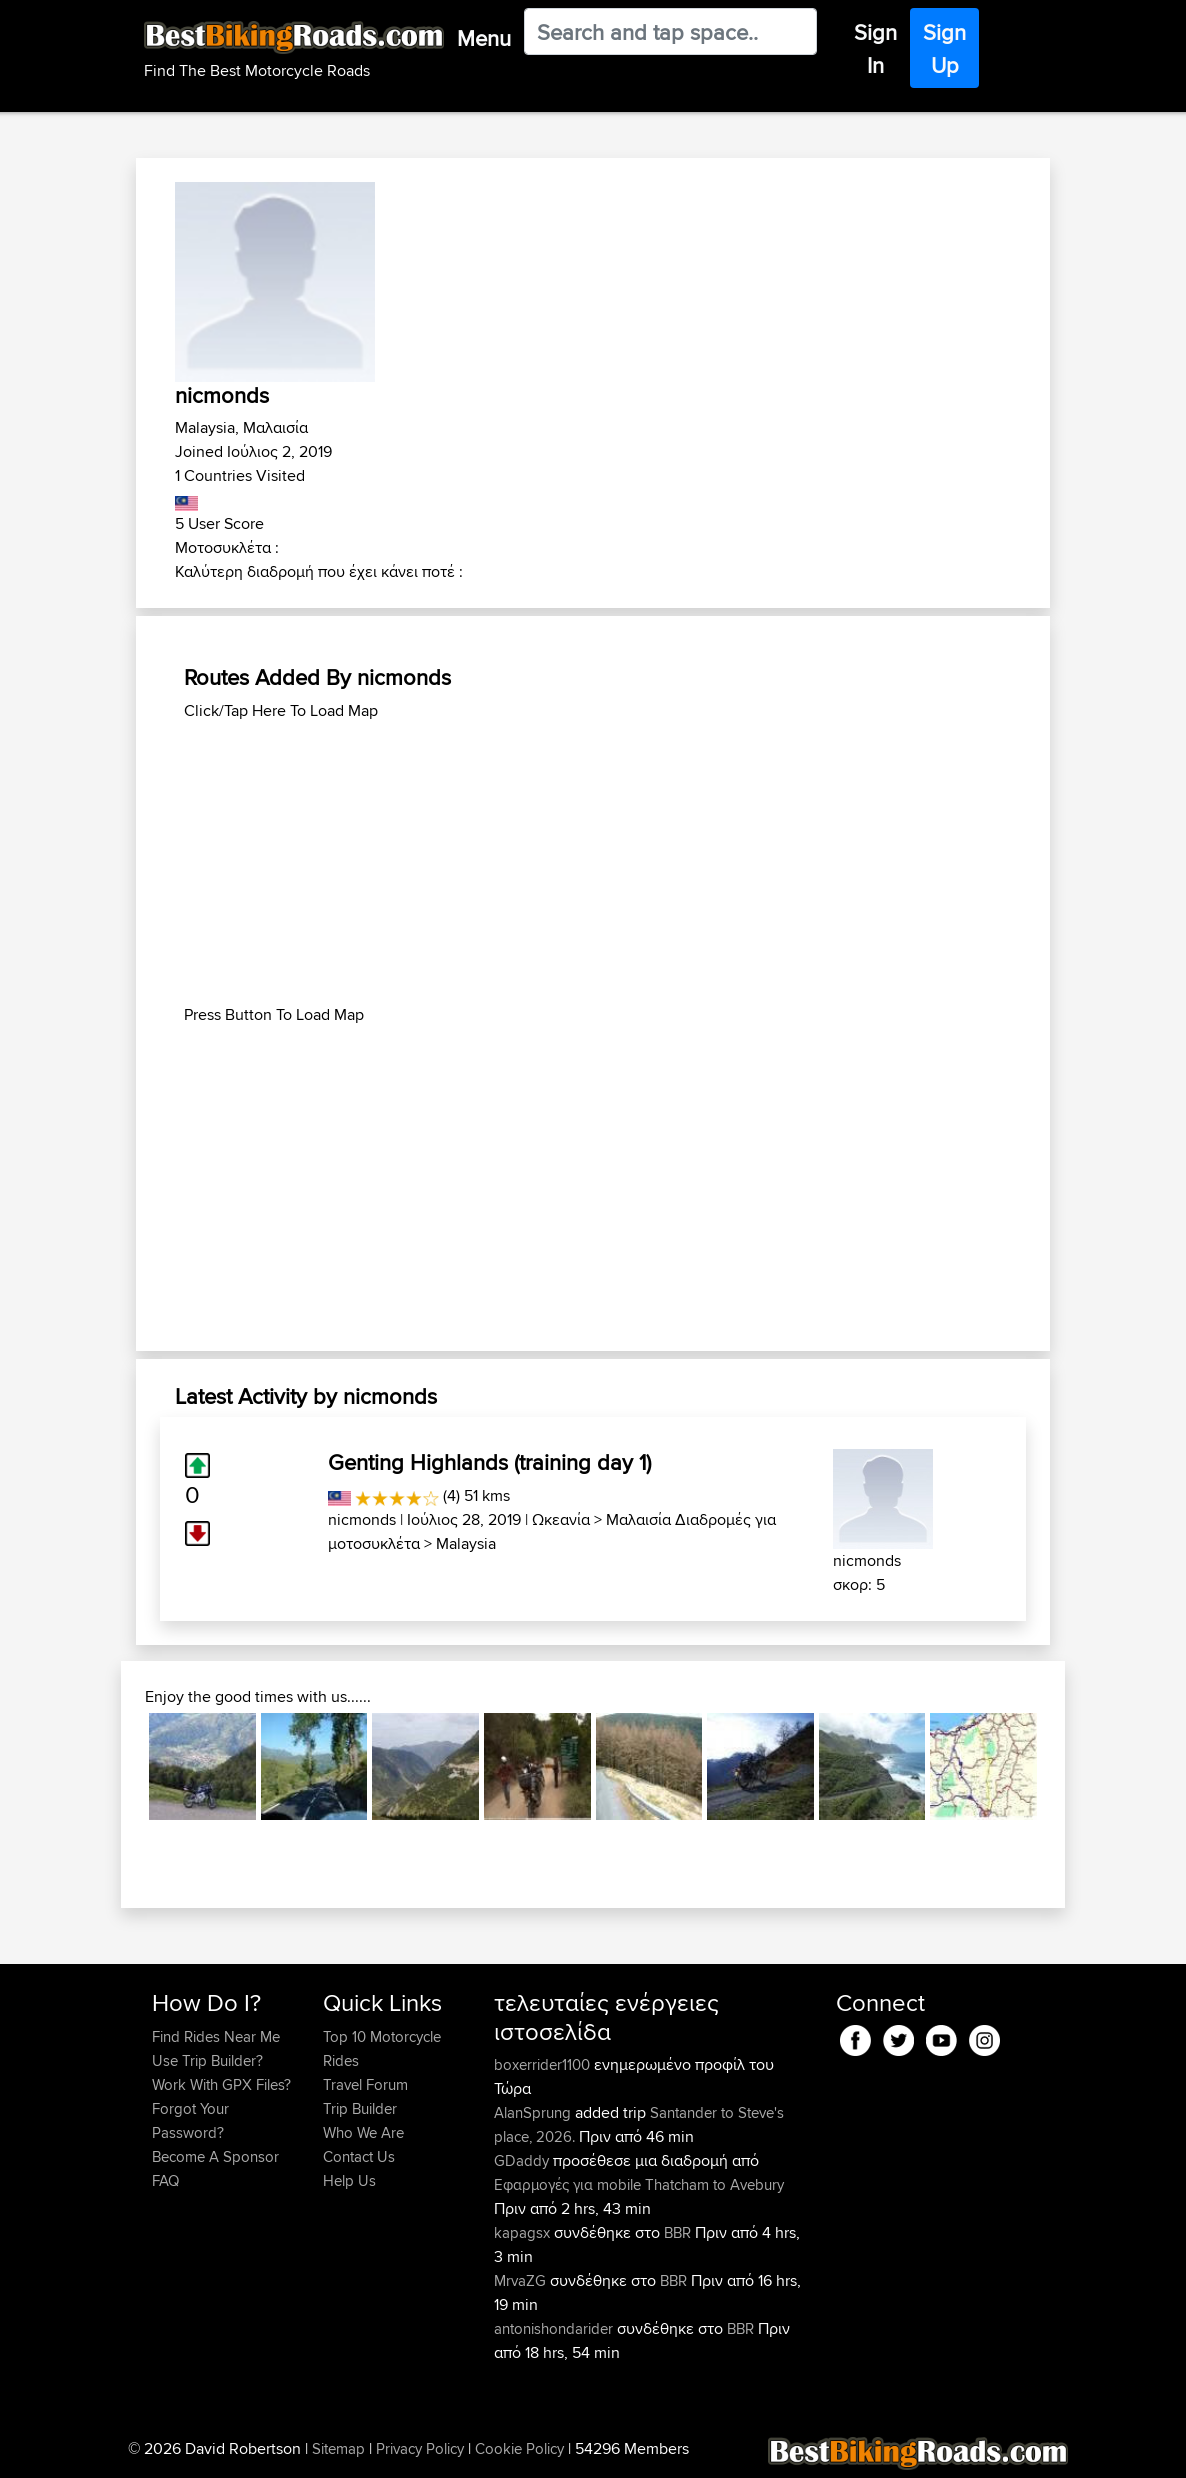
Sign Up (944, 48)
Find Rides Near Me (216, 2036)
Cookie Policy (519, 2448)
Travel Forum (365, 2084)
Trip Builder (360, 2108)
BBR (677, 2232)
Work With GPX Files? (221, 2084)
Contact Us (359, 2156)
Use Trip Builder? (207, 2060)
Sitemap (338, 2448)
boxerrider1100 (544, 2064)
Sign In (875, 48)
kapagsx (524, 2232)
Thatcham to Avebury (714, 2184)
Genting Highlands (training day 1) (489, 1462)
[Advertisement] (593, 863)
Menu (484, 38)
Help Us (349, 2180)
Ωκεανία (561, 1519)
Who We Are (363, 2132)
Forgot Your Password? (190, 2120)
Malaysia (466, 1543)
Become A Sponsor (215, 2156)
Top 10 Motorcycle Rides (382, 2048)
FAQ (165, 2180)
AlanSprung (534, 2112)
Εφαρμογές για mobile (567, 2184)
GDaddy (523, 2160)
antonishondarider (555, 2328)
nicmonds (362, 1519)
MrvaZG (522, 2280)
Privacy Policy (420, 2448)
